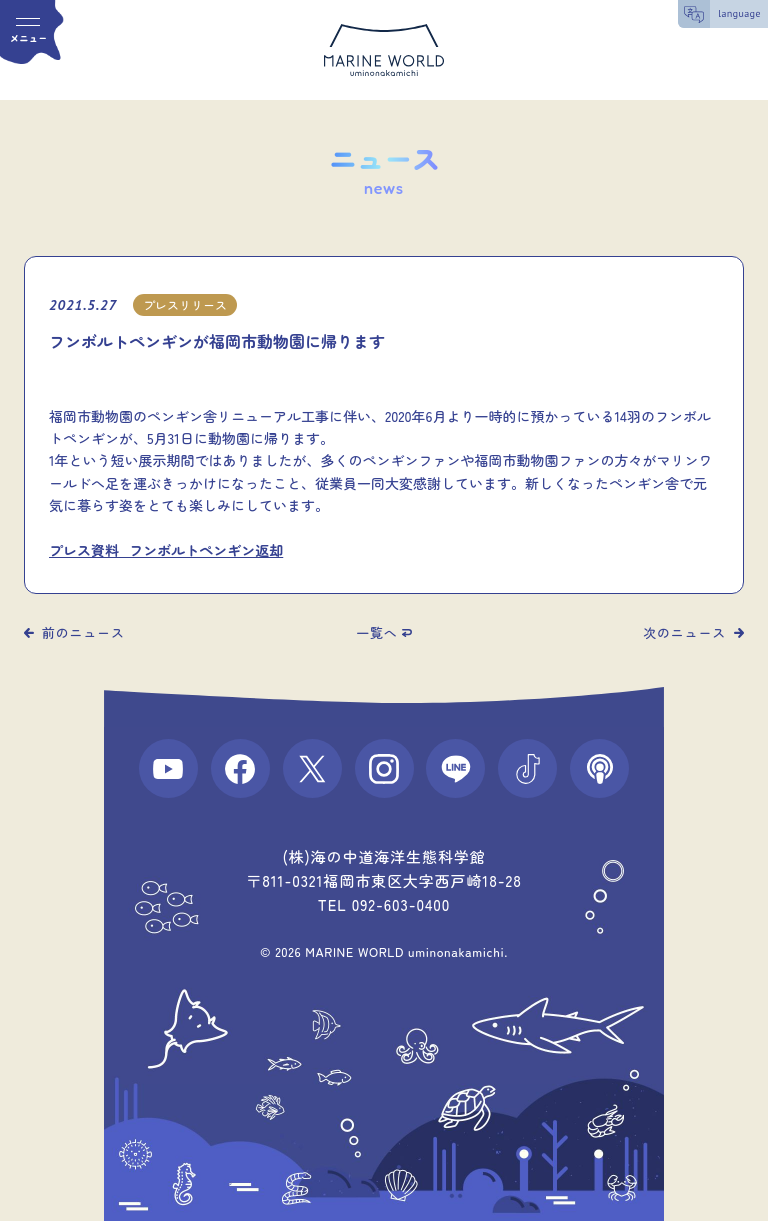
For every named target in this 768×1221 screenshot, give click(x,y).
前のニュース (83, 632)
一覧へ (376, 632)
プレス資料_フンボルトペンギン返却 (166, 550)
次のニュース (684, 632)
